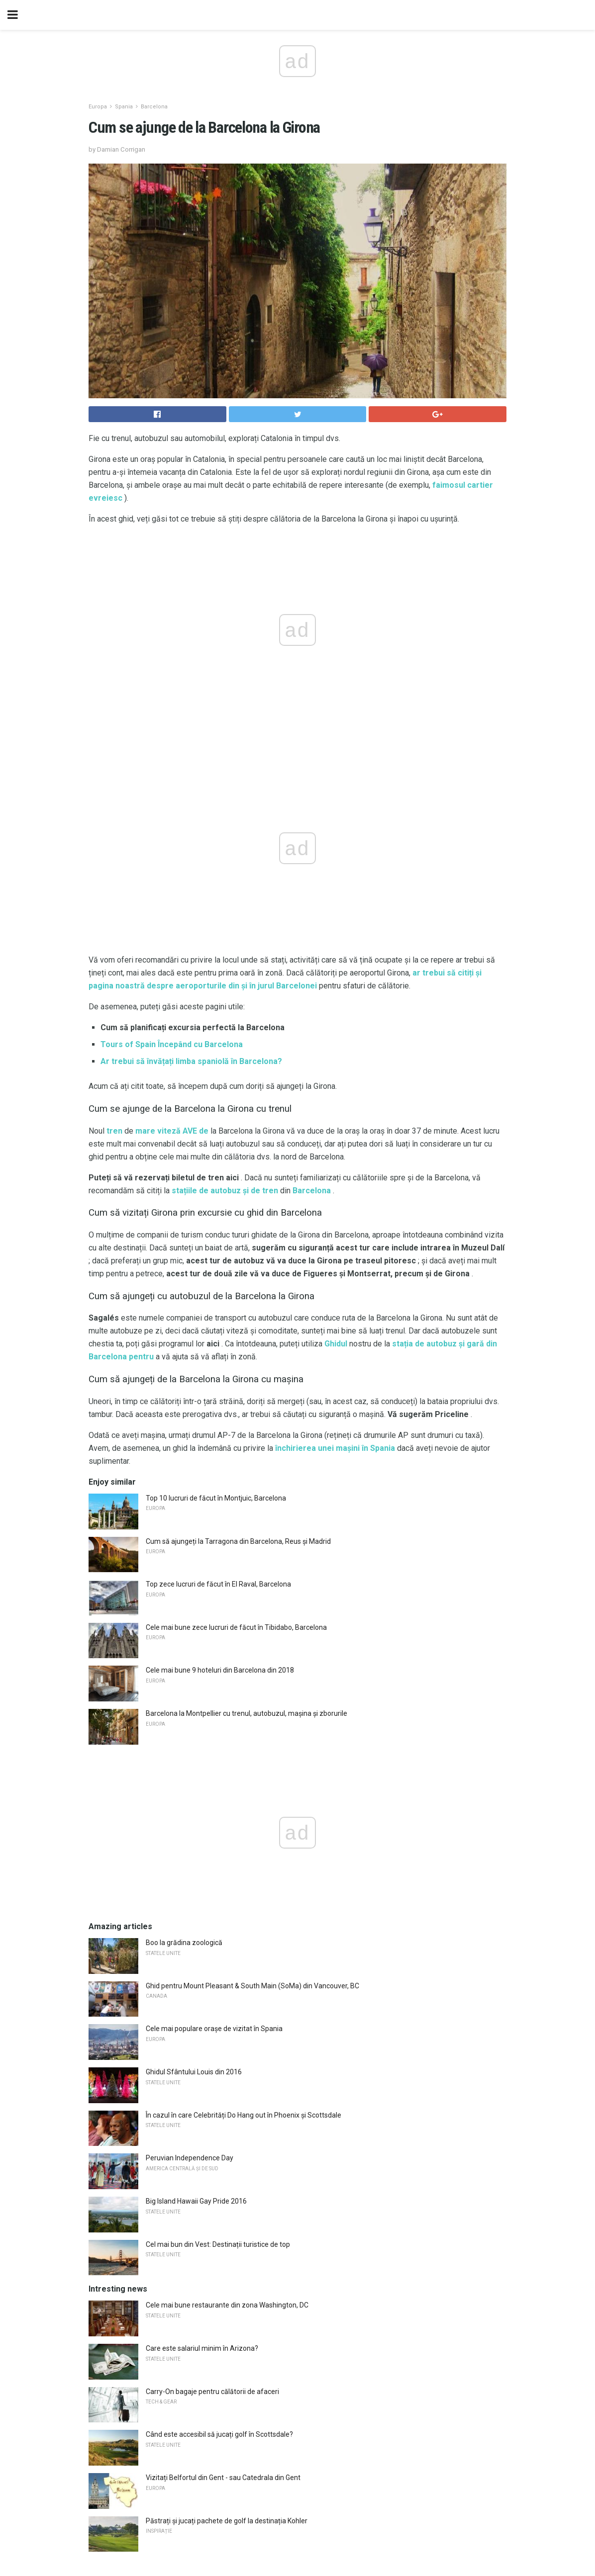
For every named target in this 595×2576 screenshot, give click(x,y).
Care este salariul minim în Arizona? (202, 2348)
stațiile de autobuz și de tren (225, 1190)
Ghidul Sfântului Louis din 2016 (194, 2072)
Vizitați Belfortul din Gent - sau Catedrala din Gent (223, 2478)
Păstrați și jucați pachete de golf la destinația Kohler (226, 2521)
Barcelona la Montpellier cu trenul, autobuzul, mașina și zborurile (246, 1713)
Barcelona (154, 106)
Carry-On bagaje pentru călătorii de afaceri (212, 2392)
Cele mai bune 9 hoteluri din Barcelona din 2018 (220, 1670)
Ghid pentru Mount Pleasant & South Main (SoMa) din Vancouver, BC (252, 1986)
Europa (98, 106)
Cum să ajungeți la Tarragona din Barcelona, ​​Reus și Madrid (238, 1541)
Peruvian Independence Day (189, 2158)
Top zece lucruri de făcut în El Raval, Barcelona (218, 1584)
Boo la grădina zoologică (184, 1943)
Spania (124, 106)
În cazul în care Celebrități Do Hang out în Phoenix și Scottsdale (243, 2115)
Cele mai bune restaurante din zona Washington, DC (227, 2305)
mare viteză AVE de (171, 1131)
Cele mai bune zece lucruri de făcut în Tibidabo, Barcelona (236, 1627)
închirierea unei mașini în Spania (335, 1448)
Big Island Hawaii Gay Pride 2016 (196, 2201)
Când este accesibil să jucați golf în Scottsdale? (219, 2434)
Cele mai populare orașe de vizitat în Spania (214, 2029)
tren (114, 1131)
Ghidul (335, 1343)
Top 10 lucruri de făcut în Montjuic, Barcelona (216, 1498)
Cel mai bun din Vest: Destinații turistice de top (218, 2244)
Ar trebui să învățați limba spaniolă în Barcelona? (191, 1061)
